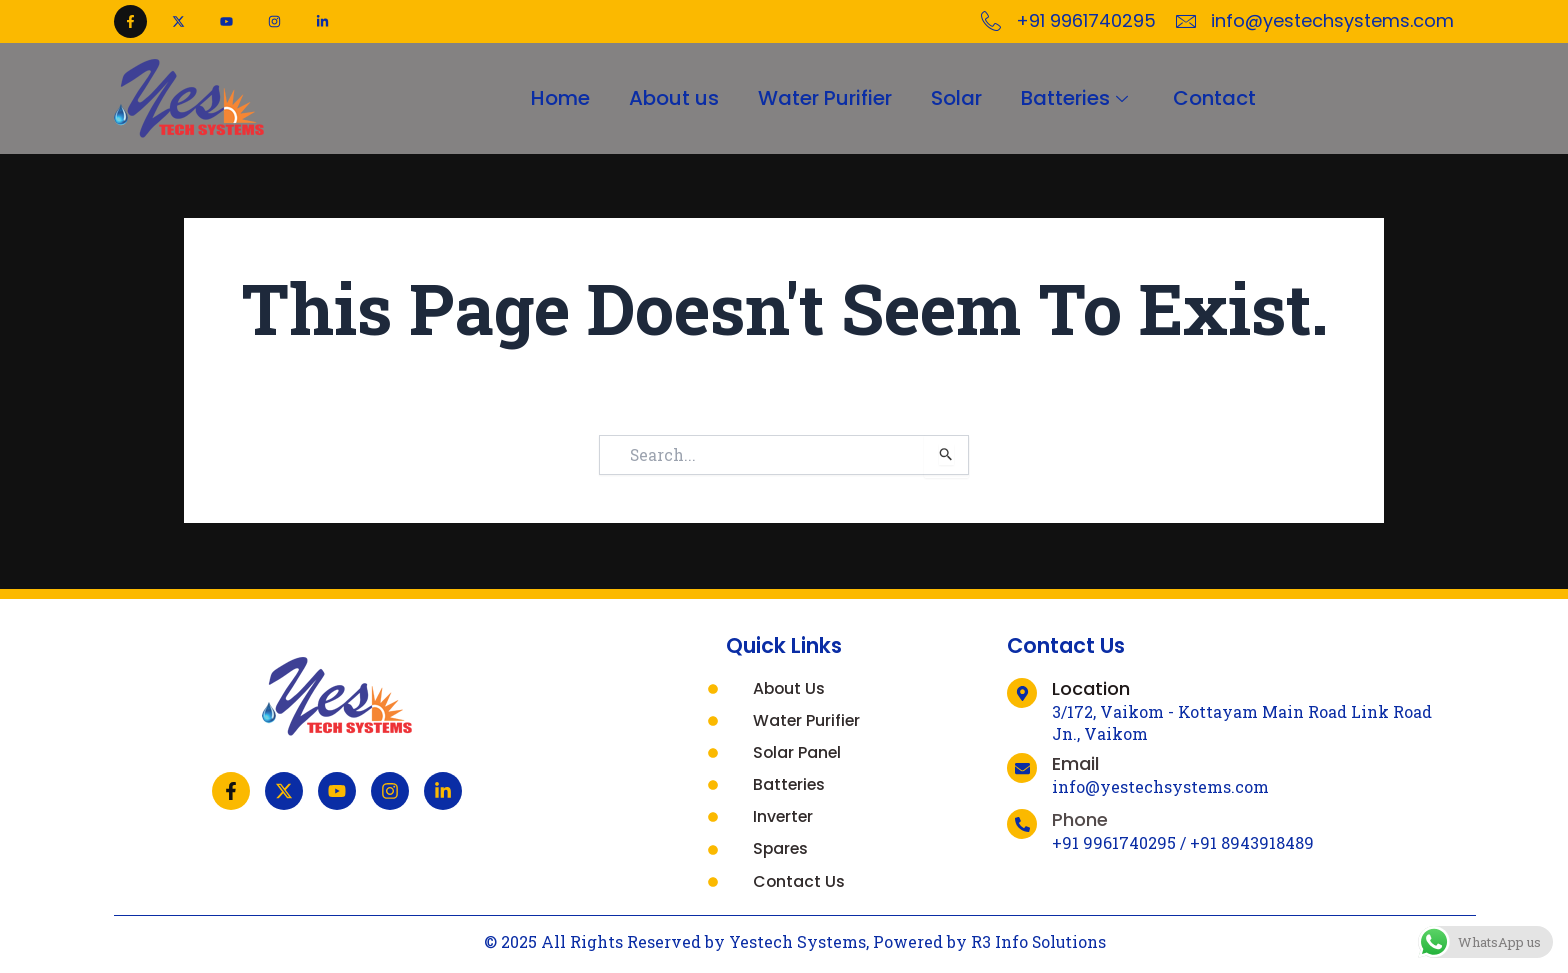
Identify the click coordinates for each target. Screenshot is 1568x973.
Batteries (1079, 98)
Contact (1216, 98)
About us (673, 98)
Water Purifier (825, 98)
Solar (957, 98)
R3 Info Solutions (1038, 941)
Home (558, 98)
